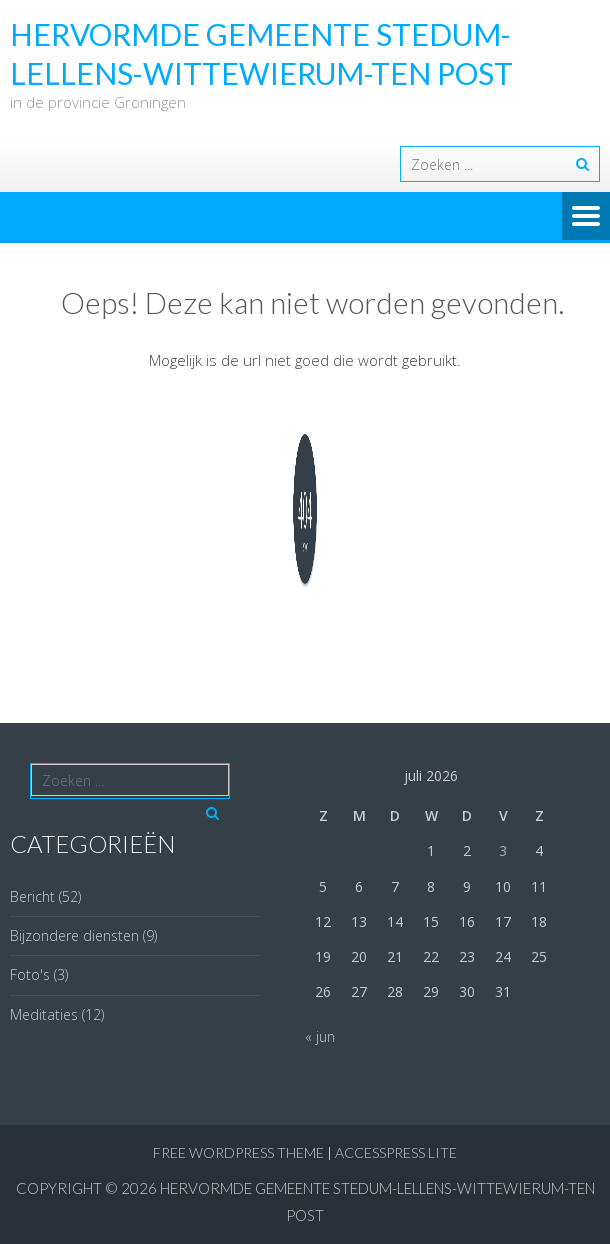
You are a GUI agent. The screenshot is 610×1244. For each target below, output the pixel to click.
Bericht (32, 896)
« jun (320, 1036)
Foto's (30, 974)
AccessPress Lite (396, 1152)
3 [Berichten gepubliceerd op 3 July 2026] (503, 850)
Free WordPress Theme (238, 1152)
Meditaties (44, 1014)
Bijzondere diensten (74, 935)
